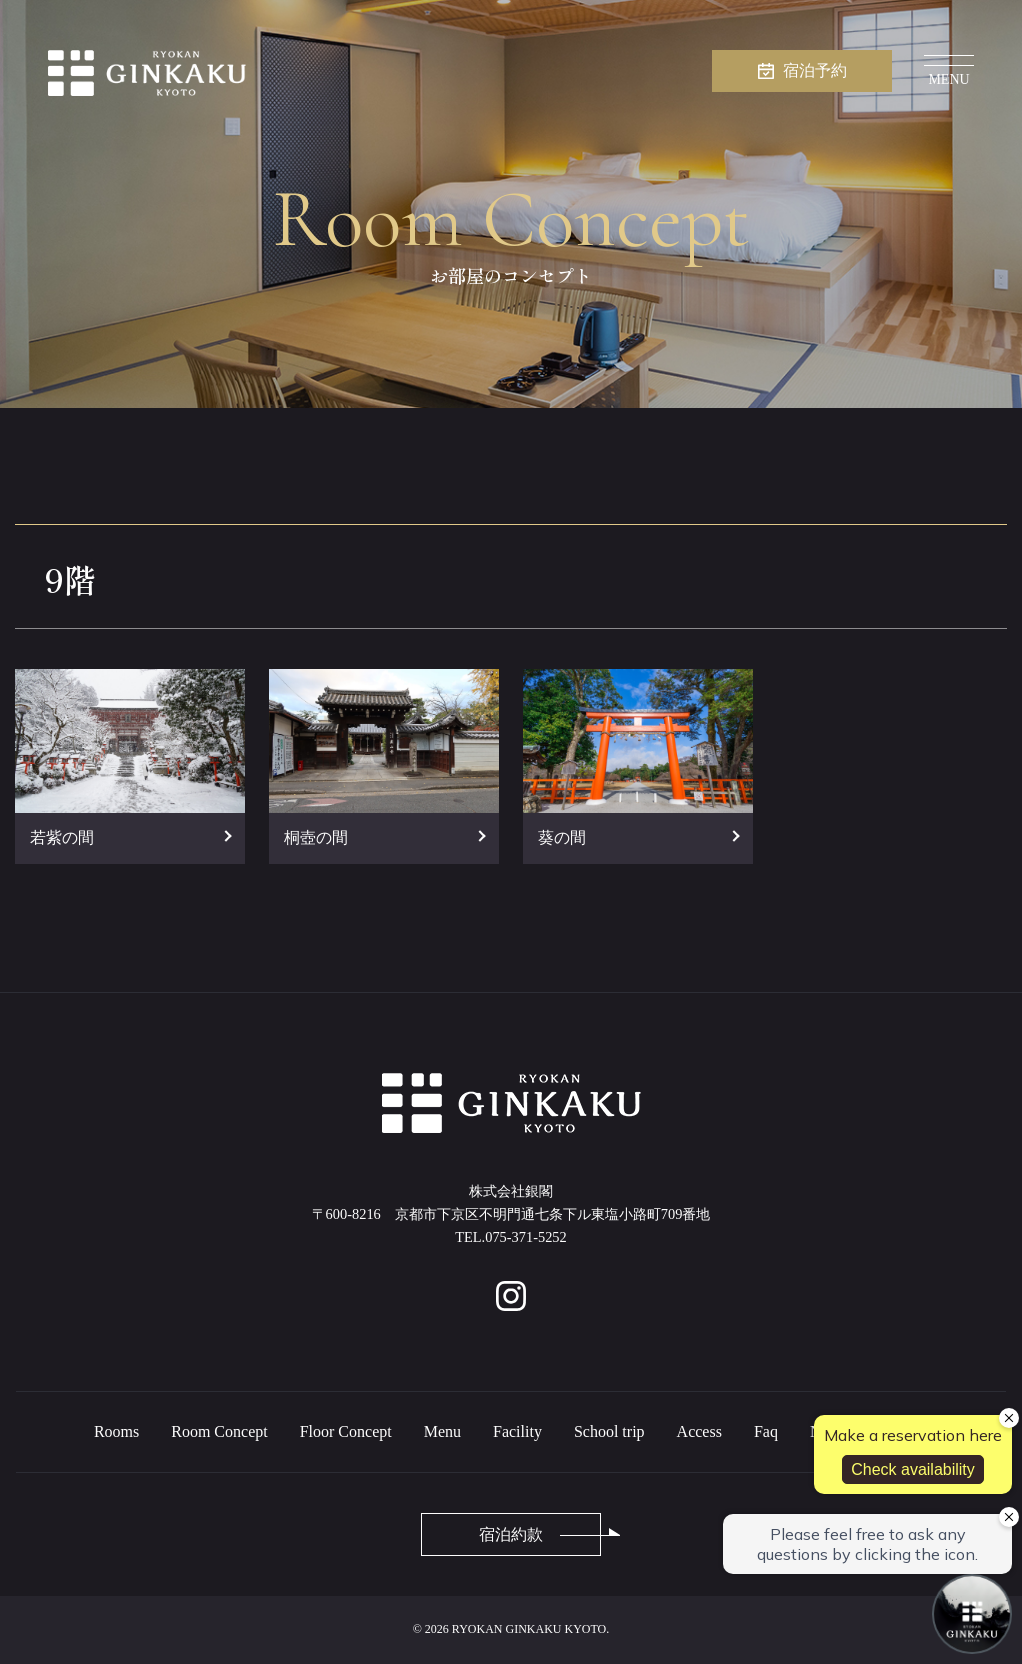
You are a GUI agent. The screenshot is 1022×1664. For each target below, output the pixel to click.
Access (699, 1431)
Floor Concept (346, 1431)
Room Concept (219, 1431)
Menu (442, 1431)
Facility (517, 1431)
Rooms (116, 1431)
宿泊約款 (511, 1534)
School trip (609, 1431)
